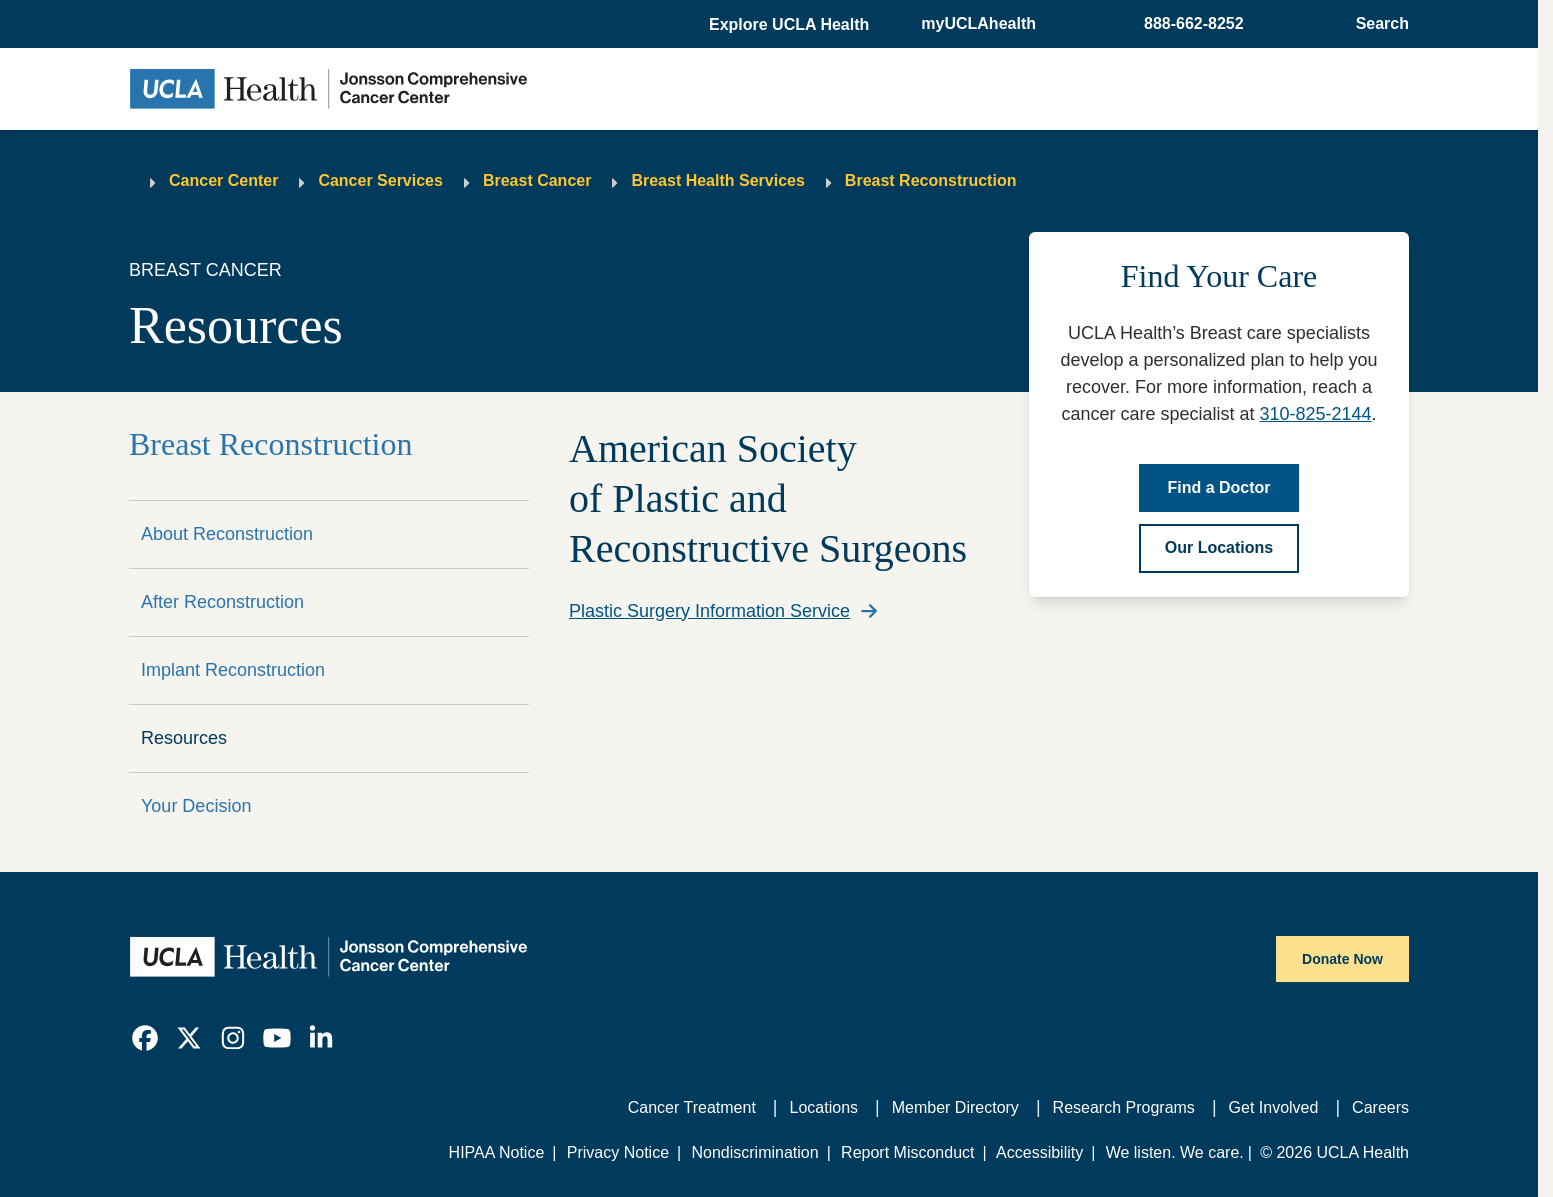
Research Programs (1124, 1107)
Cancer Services (380, 180)
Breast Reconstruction (931, 180)
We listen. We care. (1175, 1152)
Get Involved (1274, 1107)
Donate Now (1342, 959)
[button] (791, 25)
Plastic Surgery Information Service (709, 611)
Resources (184, 738)
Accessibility (1039, 1152)
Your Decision (196, 806)
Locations (824, 1107)
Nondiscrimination (754, 1152)
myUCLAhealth (978, 23)
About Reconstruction (227, 534)
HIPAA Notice (497, 1152)
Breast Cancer (537, 180)
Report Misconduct (907, 1152)
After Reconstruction (222, 602)
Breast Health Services (717, 180)
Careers (1380, 1107)
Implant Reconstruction (233, 670)
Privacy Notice (618, 1152)
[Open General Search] (1376, 24)
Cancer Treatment (692, 1107)
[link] (145, 1038)
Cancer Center (223, 180)
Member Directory (955, 1107)
